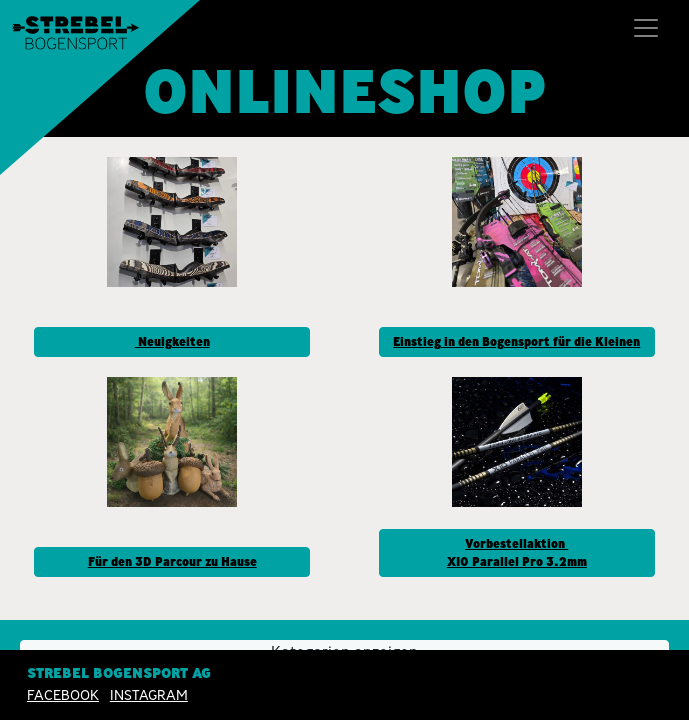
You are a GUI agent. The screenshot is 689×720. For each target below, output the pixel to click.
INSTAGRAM (149, 695)
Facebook (63, 695)
